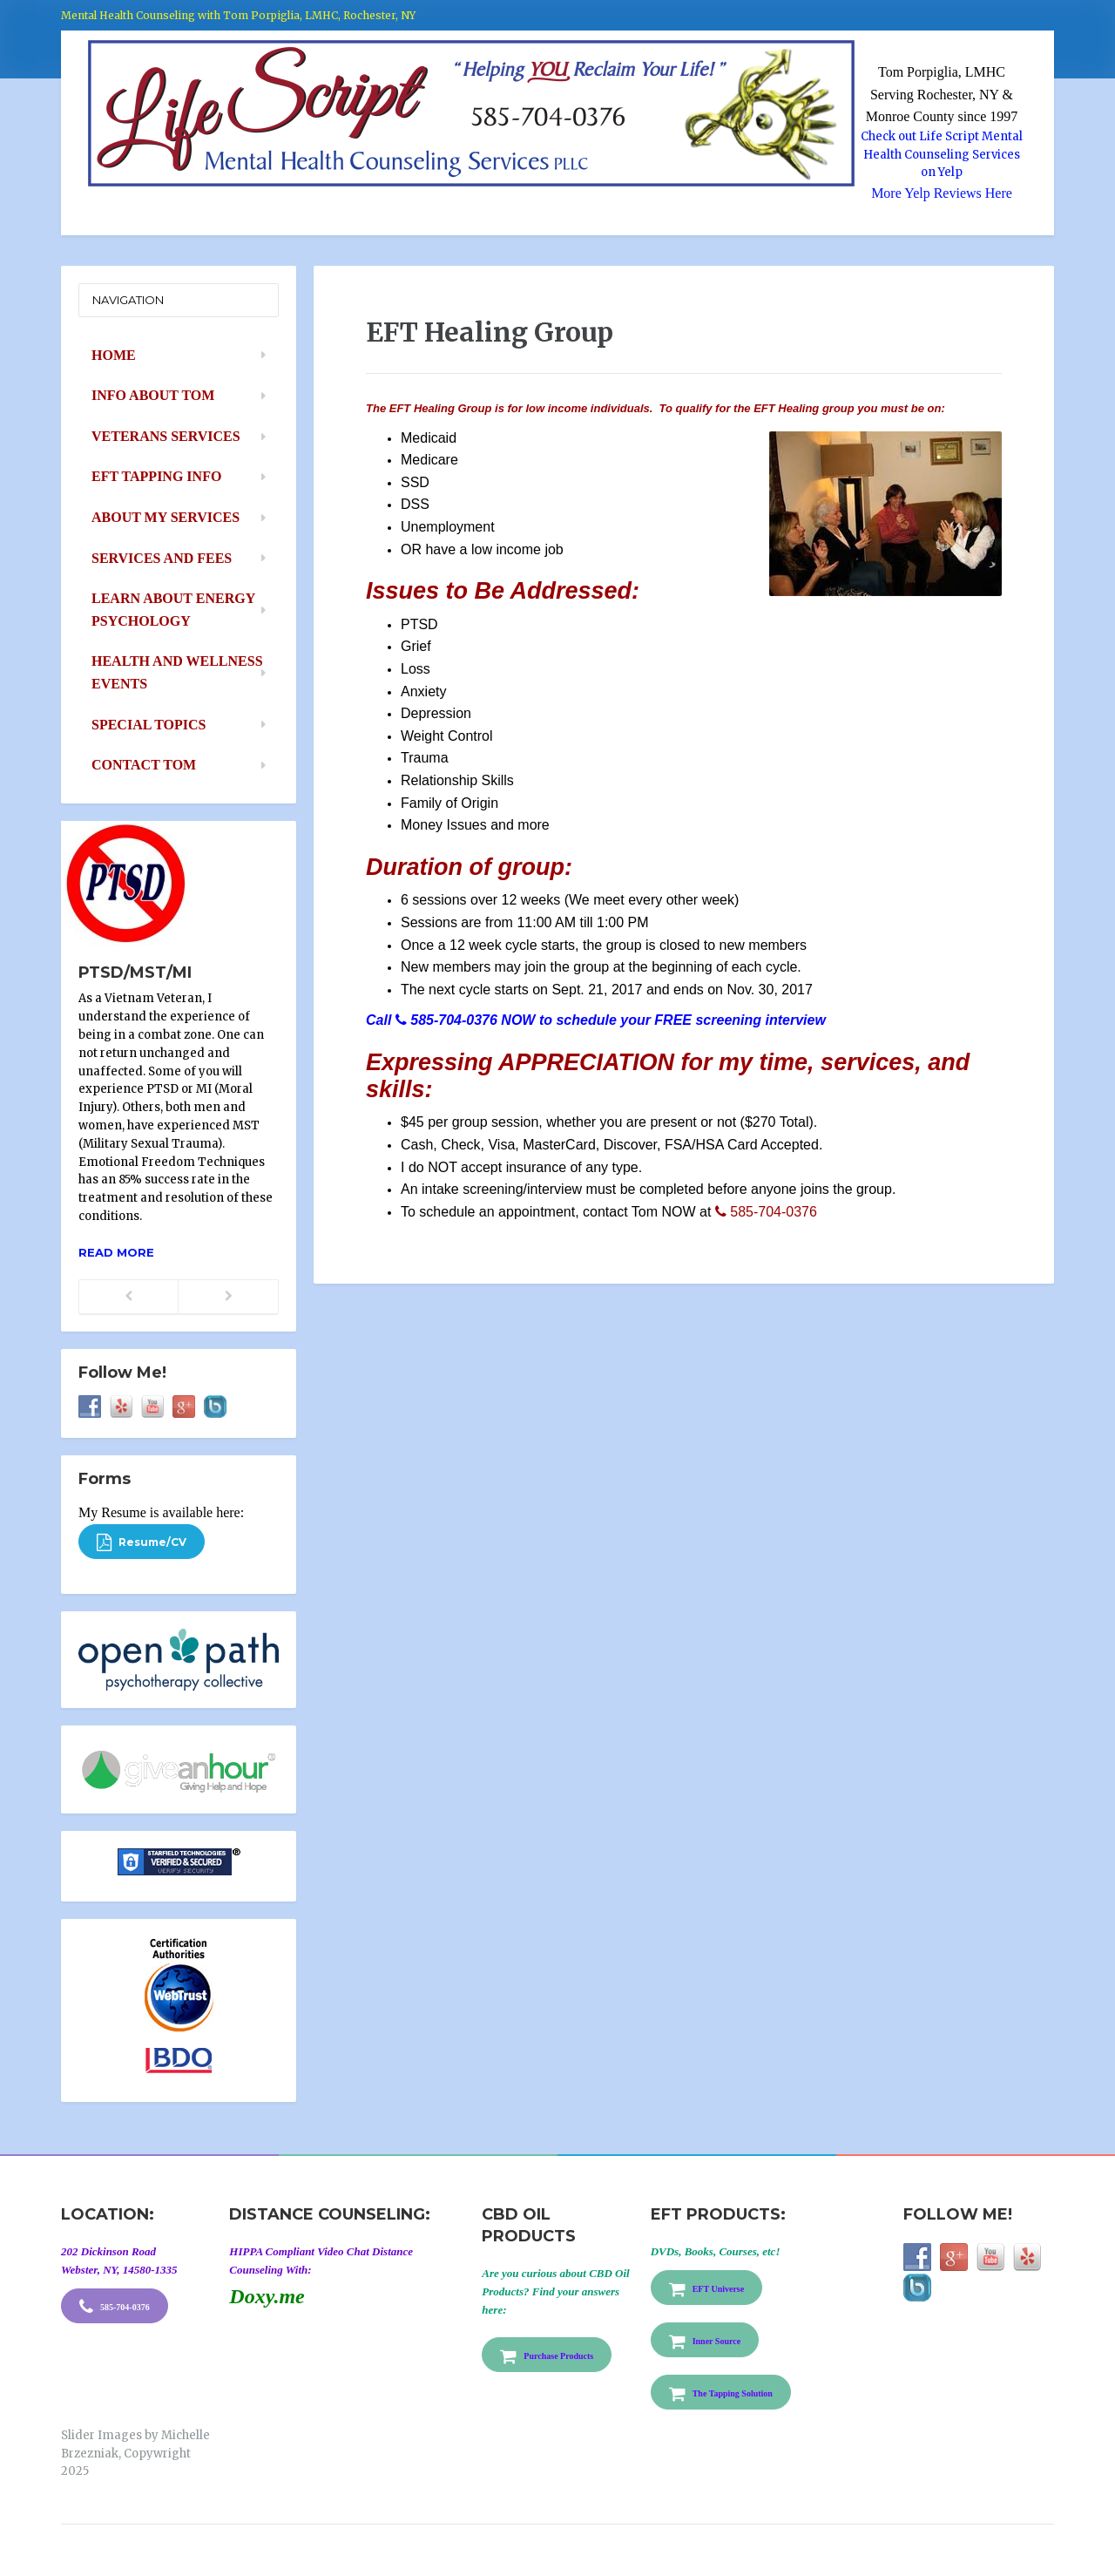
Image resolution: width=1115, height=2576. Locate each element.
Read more (116, 1252)
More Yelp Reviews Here (941, 193)
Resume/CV (141, 1542)
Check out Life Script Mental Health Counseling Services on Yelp (942, 154)
